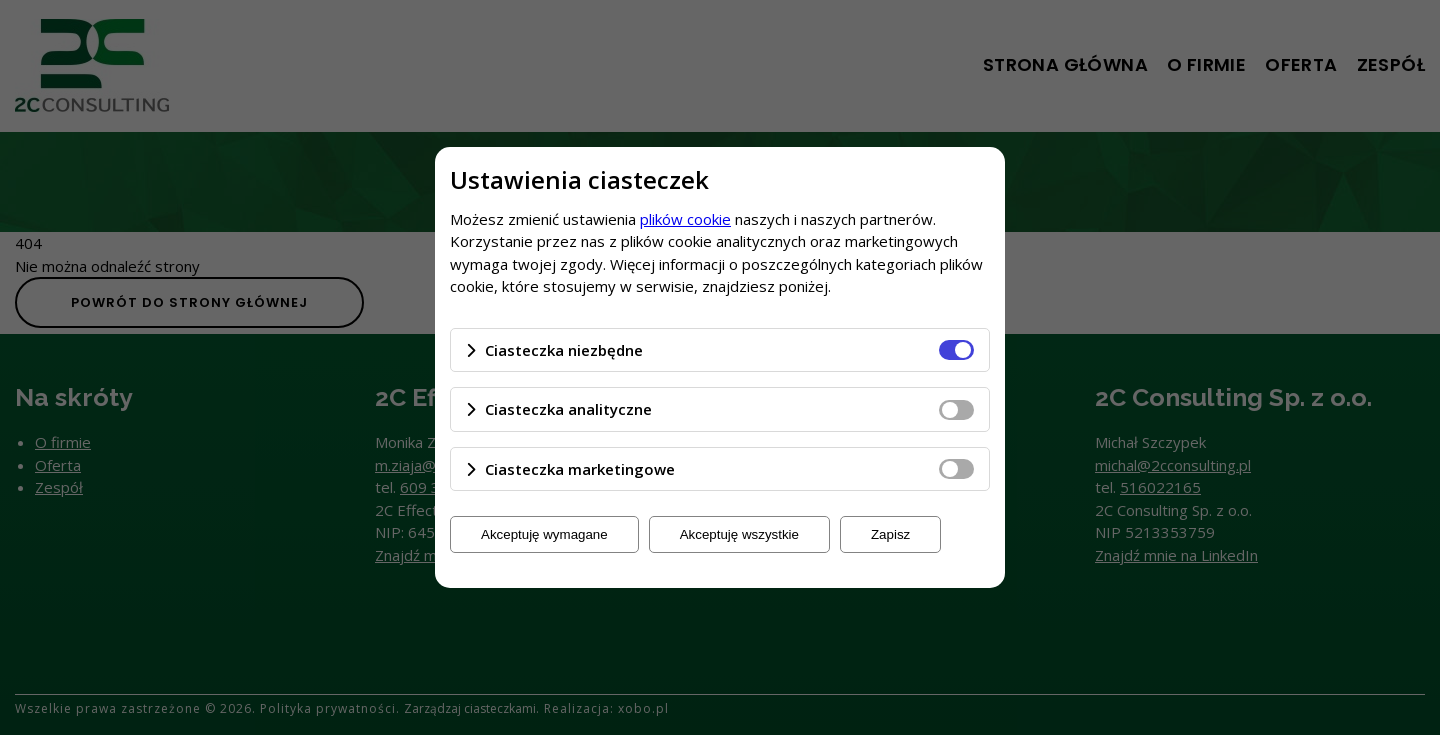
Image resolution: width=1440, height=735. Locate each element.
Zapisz (890, 534)
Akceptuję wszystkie (739, 534)
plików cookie (685, 219)
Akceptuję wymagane (544, 534)
